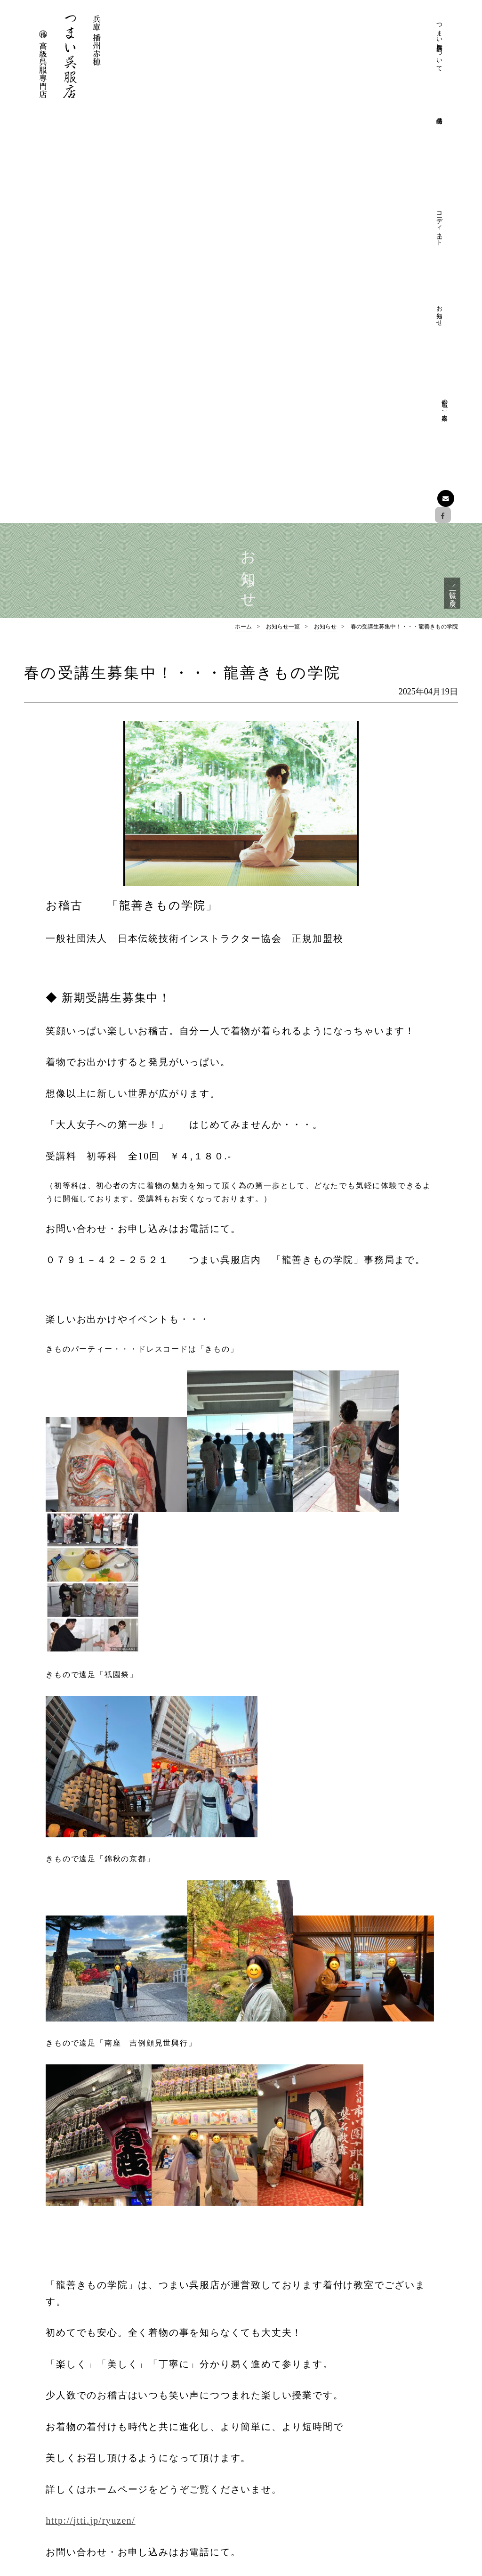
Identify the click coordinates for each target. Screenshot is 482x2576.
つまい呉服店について (277, 47)
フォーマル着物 (396, 2407)
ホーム (243, 216)
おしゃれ (278, 2490)
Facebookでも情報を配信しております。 (82, 2477)
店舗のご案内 (408, 27)
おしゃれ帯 (389, 2449)
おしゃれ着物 (392, 2435)
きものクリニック (291, 2421)
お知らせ (375, 31)
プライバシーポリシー (297, 2435)
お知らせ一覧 (283, 216)
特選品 (373, 2393)
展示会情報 (389, 2504)
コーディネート (342, 39)
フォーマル (281, 2476)
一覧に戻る (451, 180)
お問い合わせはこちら (78, 2508)
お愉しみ (278, 2504)
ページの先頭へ (241, 2342)
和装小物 (386, 2463)
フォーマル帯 (392, 2421)
